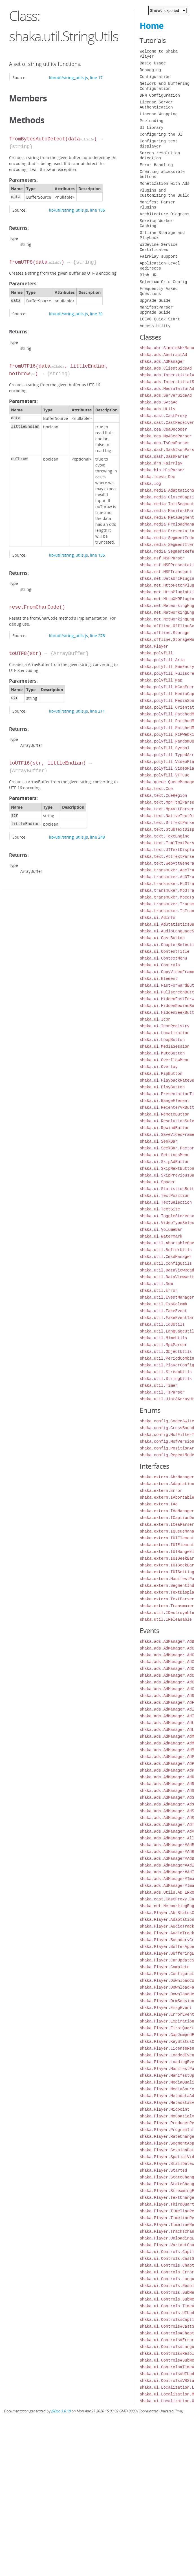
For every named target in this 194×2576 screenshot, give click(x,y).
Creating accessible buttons (162, 174)
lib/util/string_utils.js (68, 77)
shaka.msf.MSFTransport (166, 571)
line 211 (97, 711)
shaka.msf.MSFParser (162, 558)
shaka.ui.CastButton (162, 938)
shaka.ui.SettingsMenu (164, 1155)
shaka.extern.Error (161, 1490)
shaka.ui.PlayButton (162, 1087)
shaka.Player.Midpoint (164, 2109)
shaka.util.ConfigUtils (166, 1263)
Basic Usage (153, 63)
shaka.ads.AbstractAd (163, 354)
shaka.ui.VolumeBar (161, 1229)
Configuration (155, 76)
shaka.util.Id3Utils (162, 1324)
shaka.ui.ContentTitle (164, 951)
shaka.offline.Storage (164, 632)
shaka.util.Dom (156, 1283)
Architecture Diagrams (164, 214)
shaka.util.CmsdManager (166, 1256)
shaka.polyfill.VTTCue (164, 775)
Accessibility (155, 326)
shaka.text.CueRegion (163, 795)
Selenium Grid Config (163, 282)
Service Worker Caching (156, 223)
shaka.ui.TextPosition (164, 1195)
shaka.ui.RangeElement (164, 1100)
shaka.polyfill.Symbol (164, 748)
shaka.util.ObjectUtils (166, 1351)
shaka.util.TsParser (162, 1392)
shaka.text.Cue (156, 788)
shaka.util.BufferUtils (166, 1250)
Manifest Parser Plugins (157, 204)
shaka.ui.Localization (164, 1033)
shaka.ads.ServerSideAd (166, 395)
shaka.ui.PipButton (161, 1073)
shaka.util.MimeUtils (163, 1338)
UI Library (151, 127)
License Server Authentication (156, 104)
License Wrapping (158, 114)
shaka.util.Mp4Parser (163, 1344)
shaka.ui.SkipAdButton (164, 1161)
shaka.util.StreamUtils (166, 1372)
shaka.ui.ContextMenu (163, 958)
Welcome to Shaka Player (158, 54)
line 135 (97, 555)
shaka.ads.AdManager (162, 361)
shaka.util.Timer (158, 1385)
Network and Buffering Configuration (164, 86)
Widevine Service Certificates (158, 247)
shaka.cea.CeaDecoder (163, 429)
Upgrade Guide (155, 300)
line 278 (97, 635)
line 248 (97, 837)
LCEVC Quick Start (160, 319)
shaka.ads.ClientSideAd (166, 368)
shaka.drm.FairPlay (161, 463)
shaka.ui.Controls (160, 965)
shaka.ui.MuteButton (162, 1053)
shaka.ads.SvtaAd (158, 402)
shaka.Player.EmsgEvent (166, 2007)
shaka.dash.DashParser (164, 456)
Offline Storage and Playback (162, 235)
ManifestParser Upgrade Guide (156, 310)
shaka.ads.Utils (157, 409)
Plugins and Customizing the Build (164, 193)
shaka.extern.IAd (158, 1504)
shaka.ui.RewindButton (164, 1127)
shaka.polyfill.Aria (162, 660)
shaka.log (150, 483)
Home (152, 25)
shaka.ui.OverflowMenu (164, 1060)
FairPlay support (158, 256)
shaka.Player (154, 646)
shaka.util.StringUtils (166, 1378)
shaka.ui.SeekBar (158, 1141)
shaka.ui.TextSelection (166, 1202)
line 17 (96, 77)
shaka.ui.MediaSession (164, 1046)
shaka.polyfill (156, 653)
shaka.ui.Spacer (157, 1182)
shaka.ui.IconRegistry (164, 1026)
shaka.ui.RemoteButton (164, 1114)
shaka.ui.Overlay (158, 1066)
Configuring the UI (161, 134)
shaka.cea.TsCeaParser (164, 443)
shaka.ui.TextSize (160, 1209)
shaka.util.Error (158, 1290)
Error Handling (156, 165)
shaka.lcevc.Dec (157, 476)
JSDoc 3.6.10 (61, 2411)
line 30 (96, 313)
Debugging (150, 70)
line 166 (97, 210)
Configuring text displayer (158, 143)
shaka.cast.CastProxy (163, 415)
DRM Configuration (160, 95)
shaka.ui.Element (158, 978)
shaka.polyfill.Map (161, 680)
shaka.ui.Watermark (161, 1236)
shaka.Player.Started (163, 2170)
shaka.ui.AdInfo (157, 917)
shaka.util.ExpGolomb (163, 1304)
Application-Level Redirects (160, 266)
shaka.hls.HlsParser (162, 470)
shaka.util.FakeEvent (163, 1311)
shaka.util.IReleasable (166, 1619)
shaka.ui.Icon (155, 1019)
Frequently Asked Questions (158, 291)
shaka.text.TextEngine (164, 836)
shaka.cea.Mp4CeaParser (166, 436)
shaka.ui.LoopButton (162, 1039)
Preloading (151, 120)
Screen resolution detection (160, 155)
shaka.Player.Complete (164, 1967)
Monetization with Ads (164, 183)
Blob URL (149, 275)
